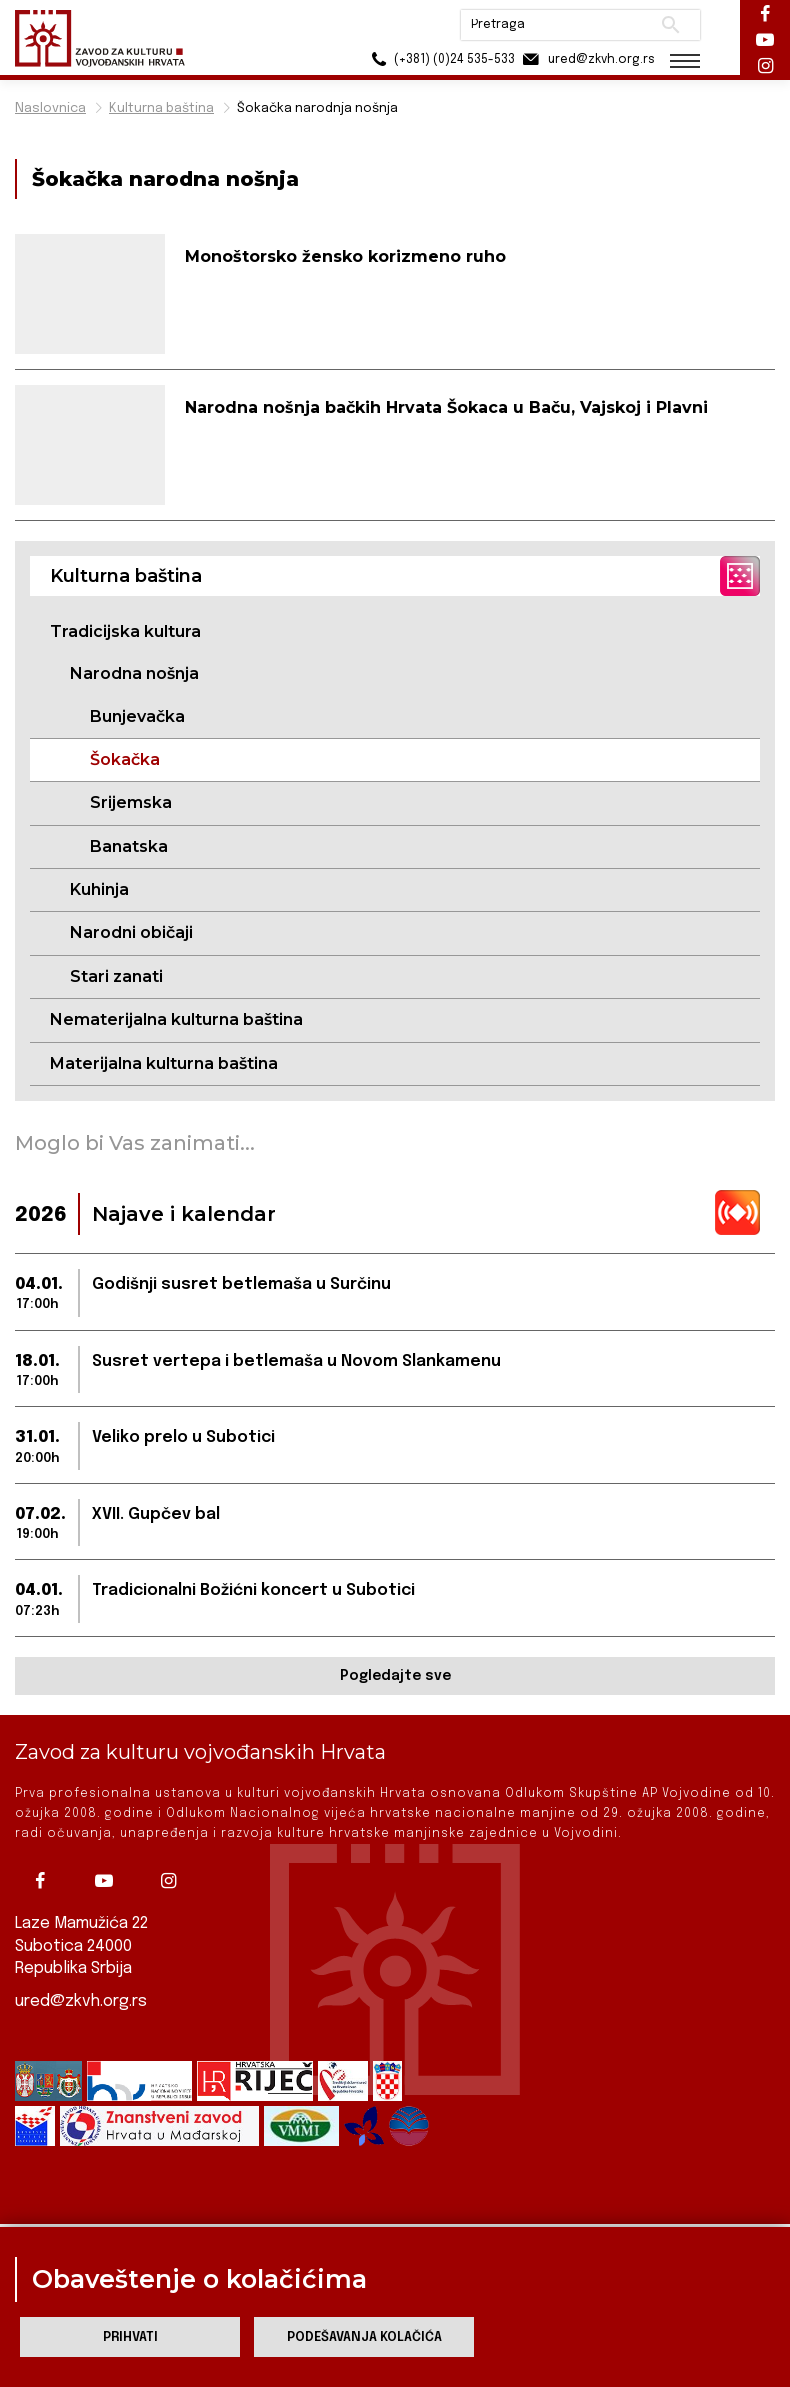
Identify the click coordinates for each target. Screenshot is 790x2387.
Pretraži (670, 25)
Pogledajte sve (395, 1676)
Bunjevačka (137, 716)
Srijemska (131, 802)
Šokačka (125, 759)
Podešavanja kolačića (364, 2337)
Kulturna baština (161, 108)
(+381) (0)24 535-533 (440, 59)
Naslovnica (50, 108)
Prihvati (130, 2337)
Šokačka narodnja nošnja (317, 108)
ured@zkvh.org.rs (81, 2001)
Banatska (129, 846)
